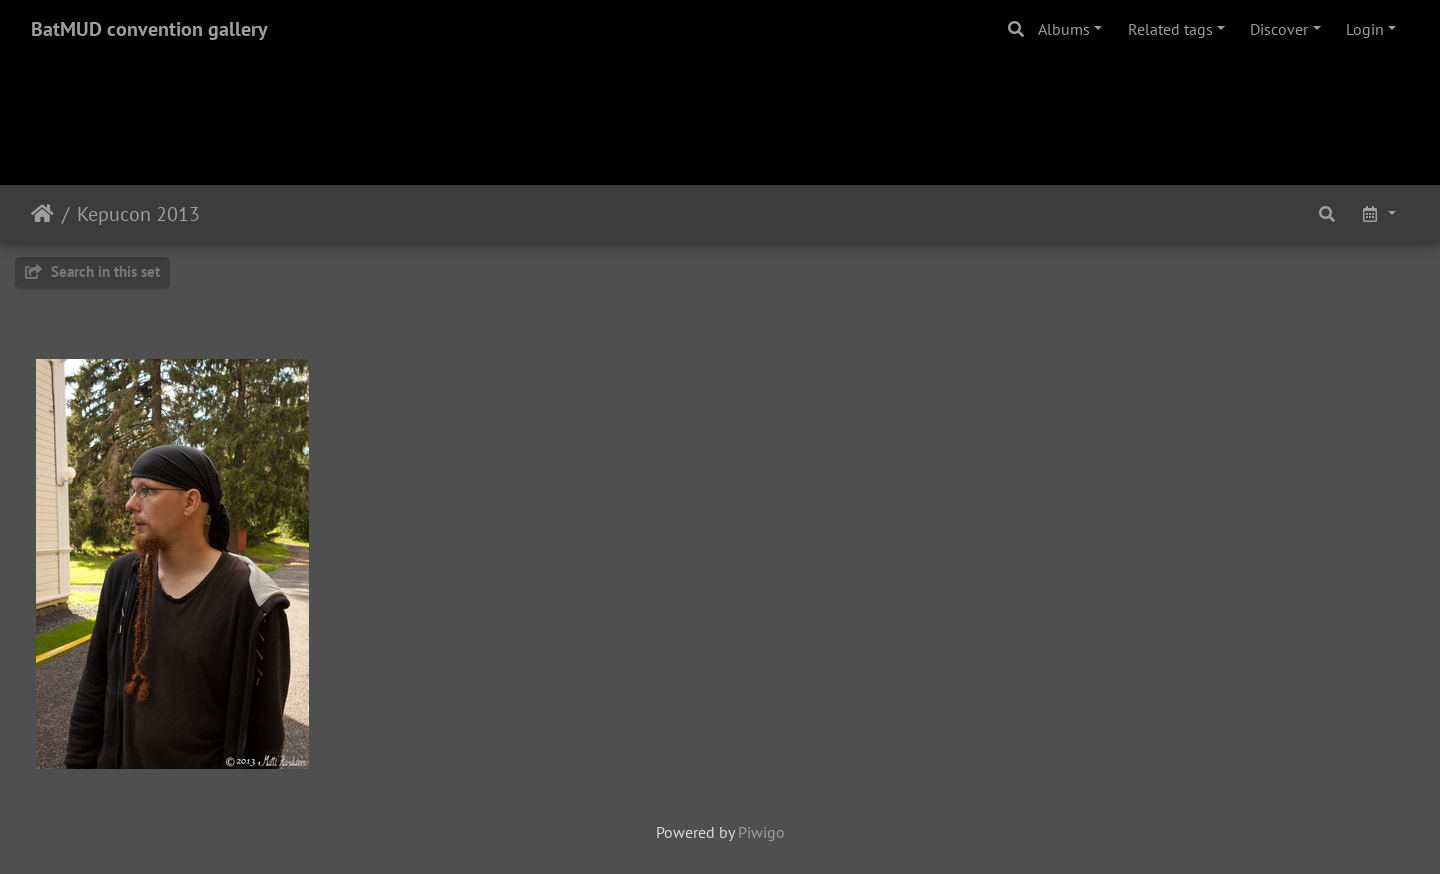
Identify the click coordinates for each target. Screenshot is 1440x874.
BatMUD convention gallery (149, 29)
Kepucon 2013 (138, 214)
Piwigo (761, 832)
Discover (1279, 29)
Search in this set (92, 271)
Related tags (1170, 29)
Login (1365, 29)
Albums (1064, 29)
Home (42, 214)
